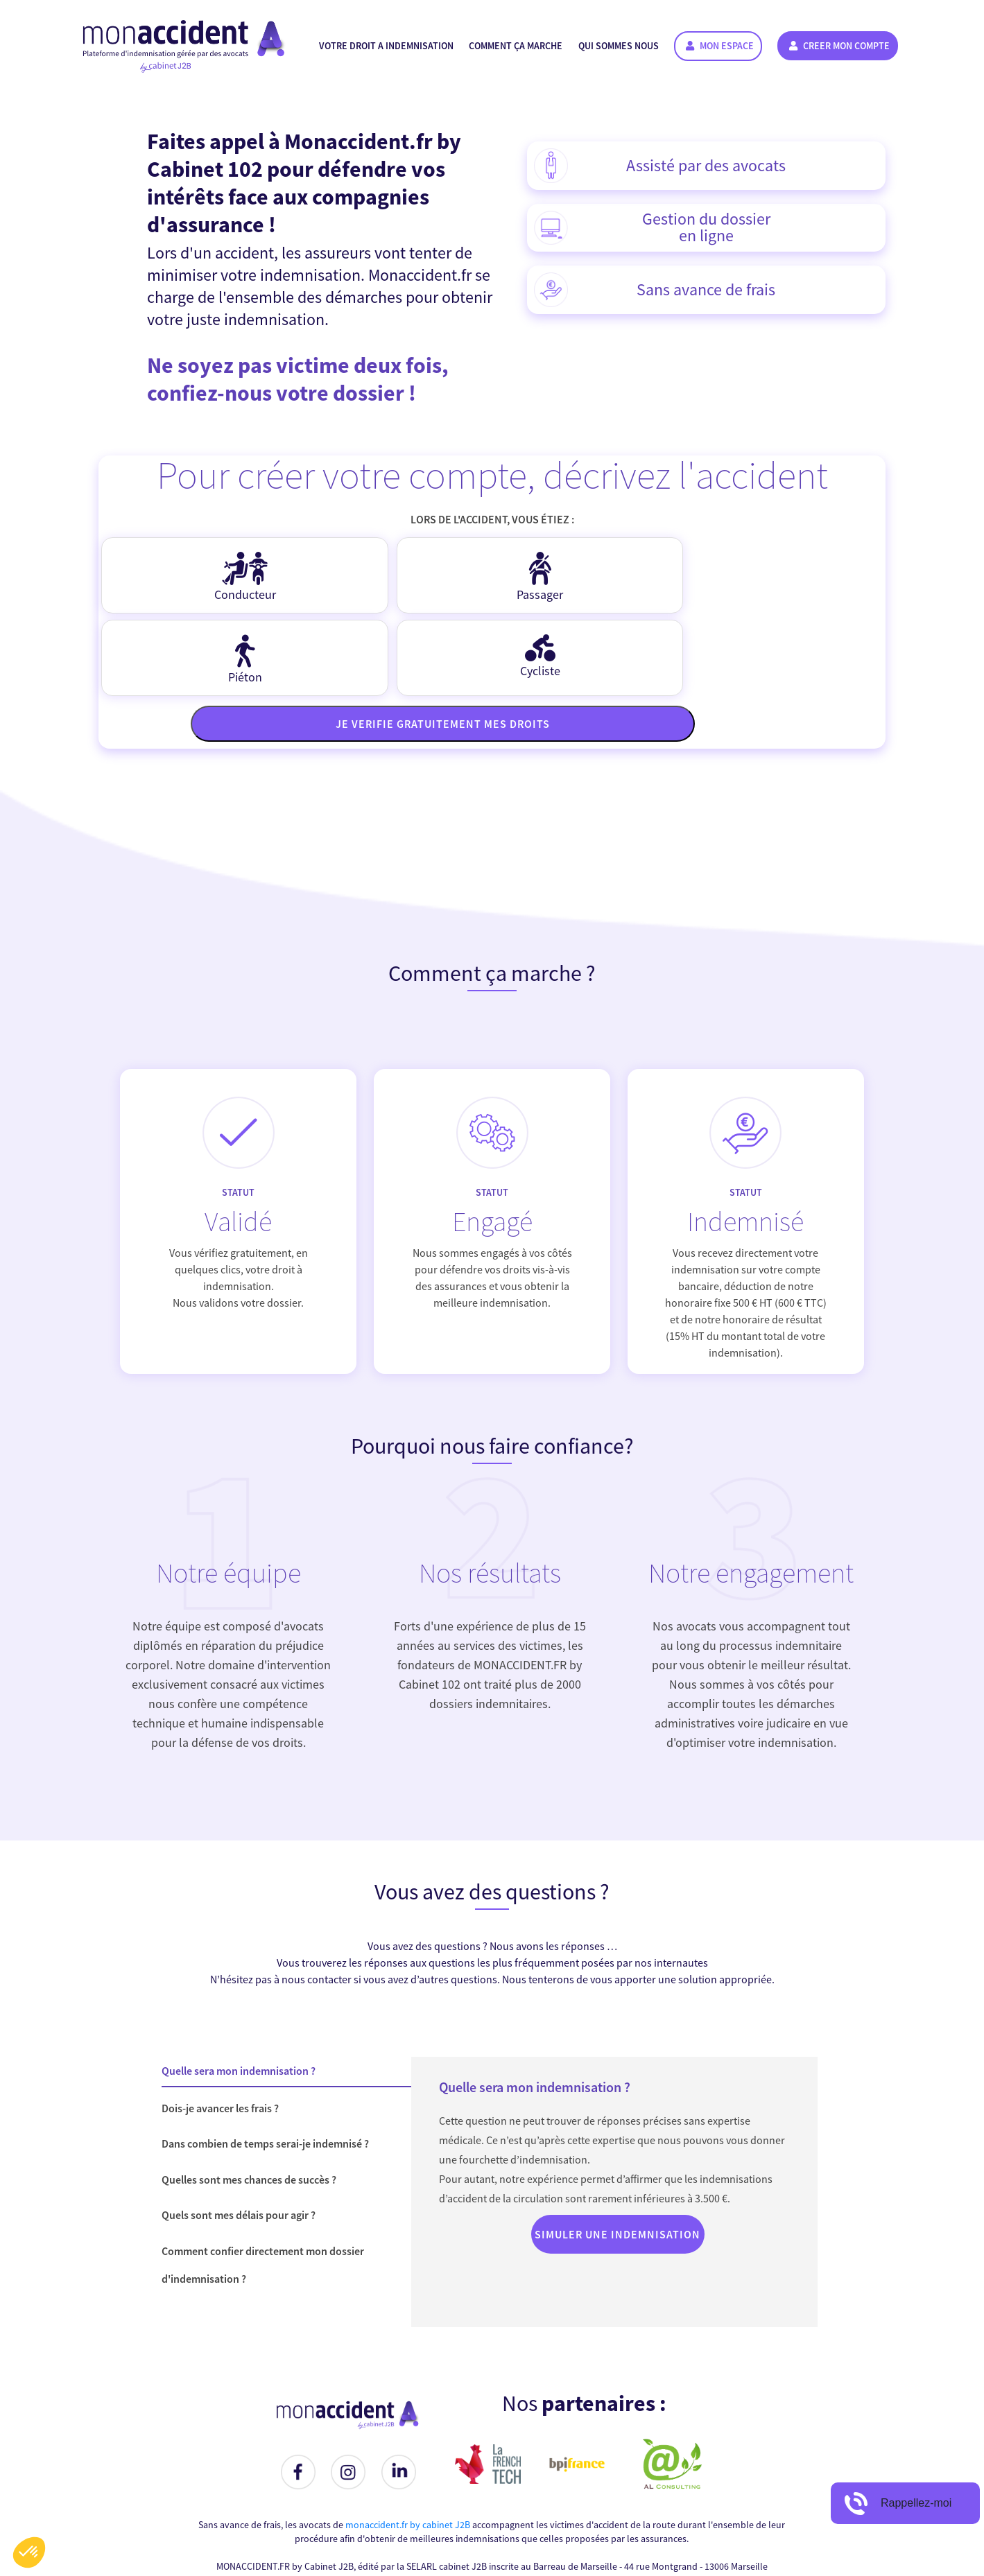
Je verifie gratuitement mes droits (496, 641)
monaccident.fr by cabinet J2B (407, 2442)
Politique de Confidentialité (683, 2526)
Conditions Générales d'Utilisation (535, 2526)
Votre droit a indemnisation (386, 46)
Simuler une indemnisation (617, 2152)
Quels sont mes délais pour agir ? (239, 2132)
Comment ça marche (515, 46)
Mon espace (720, 46)
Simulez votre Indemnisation (385, 2526)
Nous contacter (275, 2526)
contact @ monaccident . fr (545, 2497)
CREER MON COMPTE (839, 46)
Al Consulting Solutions (672, 2555)
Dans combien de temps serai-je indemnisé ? (265, 2061)
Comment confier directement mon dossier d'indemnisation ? (263, 2182)
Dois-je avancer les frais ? (220, 2026)
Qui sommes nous (618, 46)
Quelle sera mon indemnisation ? (239, 1988)
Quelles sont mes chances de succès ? (249, 2097)
